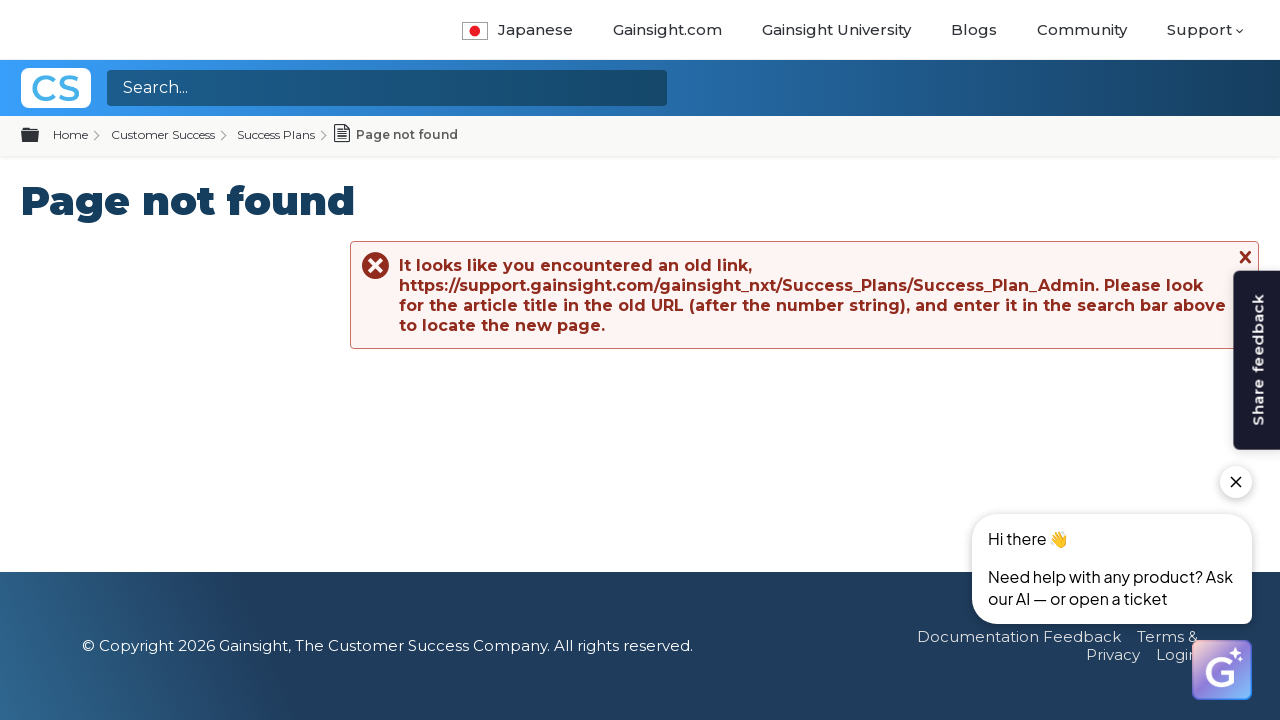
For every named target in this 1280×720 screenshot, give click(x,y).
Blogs (974, 29)
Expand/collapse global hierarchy (42, 136)
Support (1199, 29)
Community (1082, 29)
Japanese (517, 29)
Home (70, 134)
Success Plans (276, 134)
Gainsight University (836, 29)
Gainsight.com (667, 29)
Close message (1243, 257)
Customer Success (163, 134)
